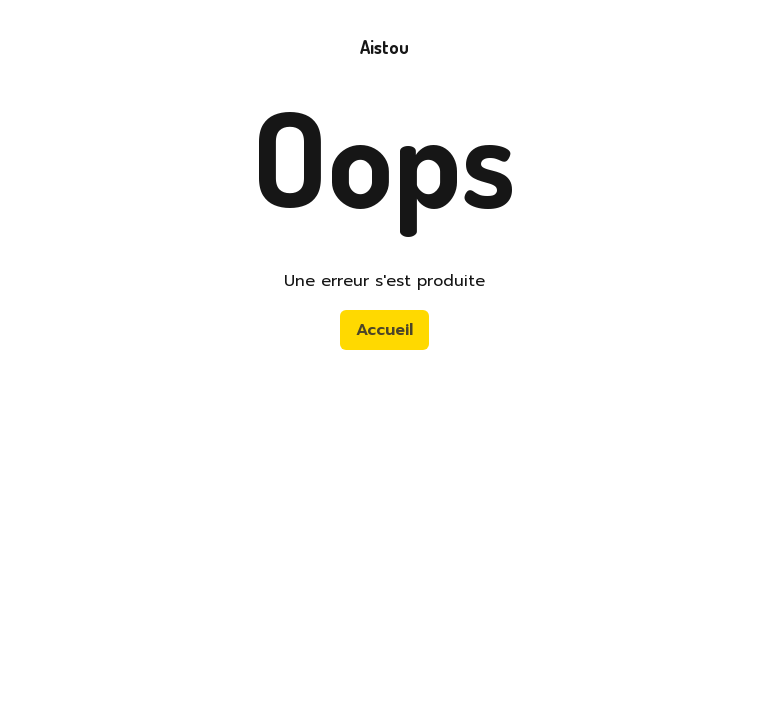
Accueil (384, 330)
